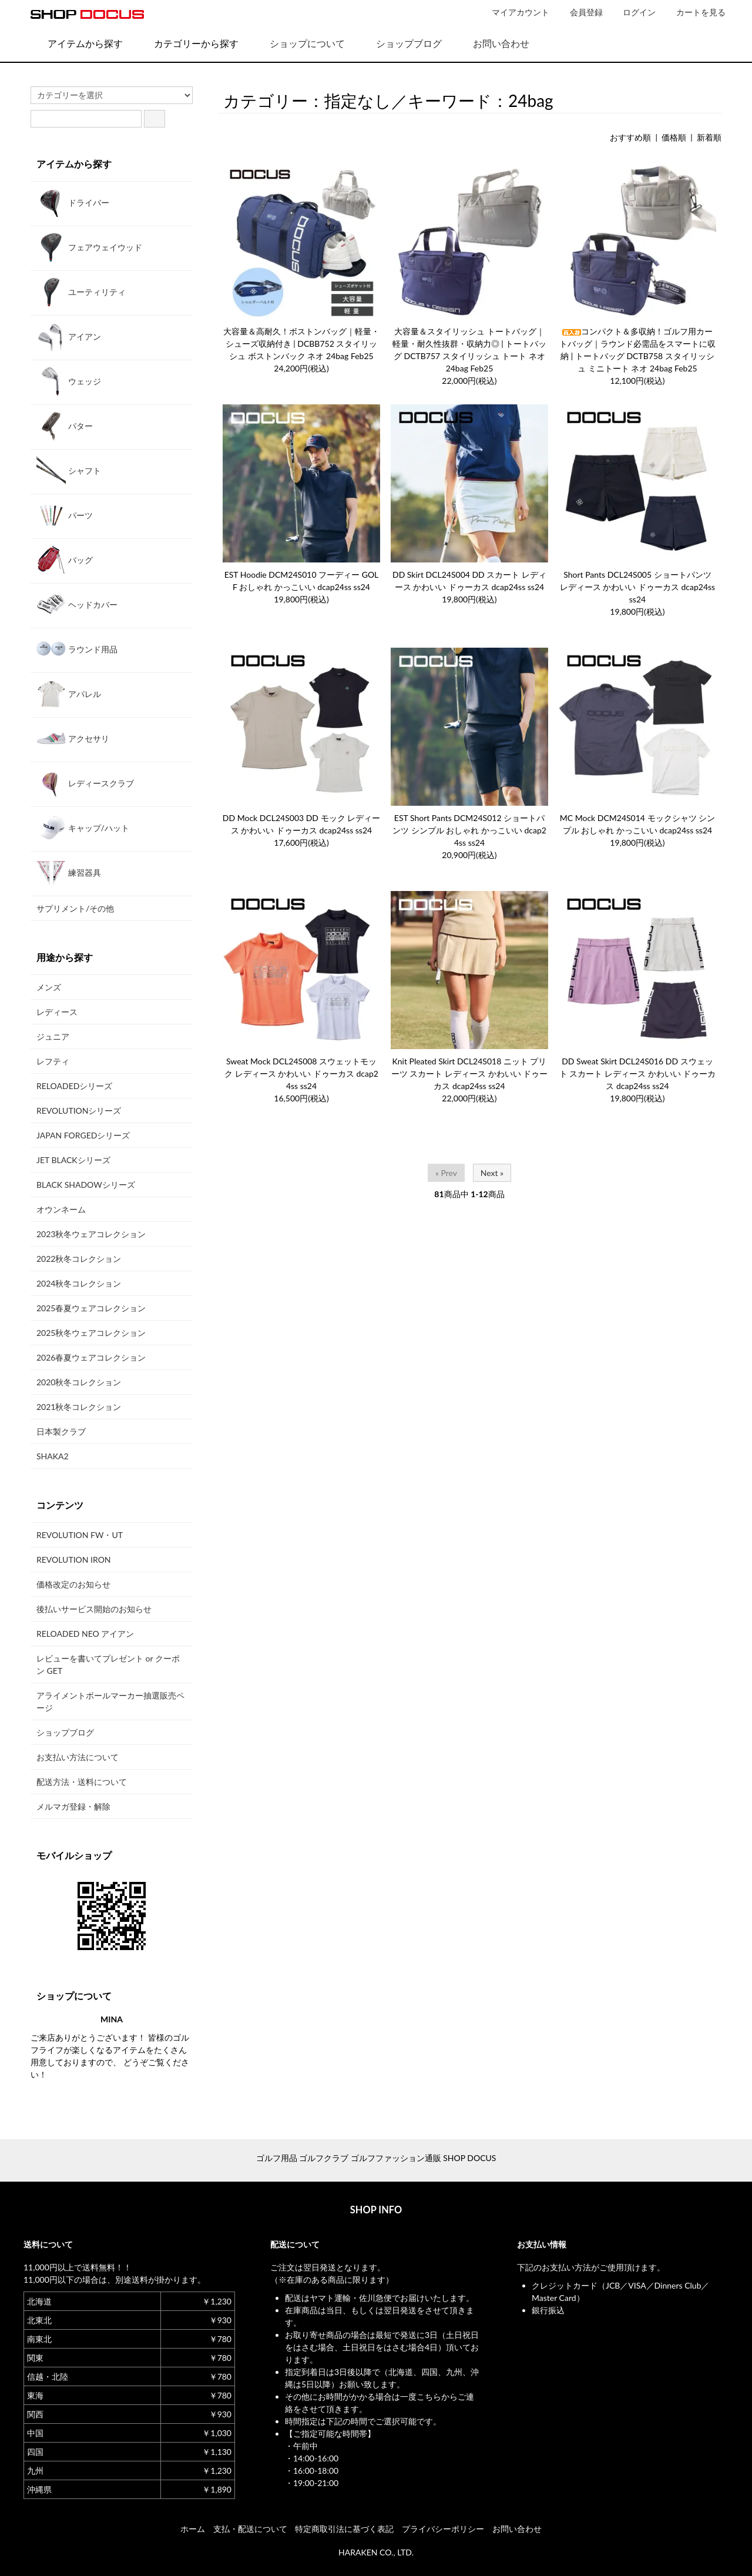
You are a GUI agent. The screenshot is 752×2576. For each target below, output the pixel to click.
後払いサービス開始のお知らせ (94, 1609)
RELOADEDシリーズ (74, 1086)
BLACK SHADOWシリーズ (85, 1185)
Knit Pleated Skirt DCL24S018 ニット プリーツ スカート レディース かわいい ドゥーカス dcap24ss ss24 (469, 1073)
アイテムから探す (77, 43)
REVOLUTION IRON (73, 1560)
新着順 (709, 137)
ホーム (192, 2529)
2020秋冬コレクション (78, 1382)
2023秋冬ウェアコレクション (91, 1234)
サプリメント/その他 (75, 908)
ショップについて (299, 43)
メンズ (48, 987)
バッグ (64, 559)
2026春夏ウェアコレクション (91, 1357)
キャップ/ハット (82, 827)
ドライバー (72, 202)
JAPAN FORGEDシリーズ (83, 1135)
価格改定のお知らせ (73, 1584)
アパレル (68, 693)
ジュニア (52, 1036)
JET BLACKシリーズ (73, 1160)
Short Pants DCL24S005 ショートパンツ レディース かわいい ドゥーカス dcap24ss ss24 (637, 587)
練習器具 (68, 872)
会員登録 (580, 12)
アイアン (68, 336)
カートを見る (695, 12)
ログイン (633, 12)
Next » (492, 1173)
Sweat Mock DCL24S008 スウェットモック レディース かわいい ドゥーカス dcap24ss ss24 (301, 1073)
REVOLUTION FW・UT (79, 1535)
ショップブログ (400, 43)
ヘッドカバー (77, 604)
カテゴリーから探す (188, 43)
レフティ (52, 1061)
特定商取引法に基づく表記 (344, 2529)
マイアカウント (514, 12)
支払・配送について (250, 2529)
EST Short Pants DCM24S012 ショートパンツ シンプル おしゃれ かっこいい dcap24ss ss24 (469, 830)
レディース (57, 1012)
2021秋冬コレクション (78, 1407)
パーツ (64, 515)
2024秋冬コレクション (78, 1283)
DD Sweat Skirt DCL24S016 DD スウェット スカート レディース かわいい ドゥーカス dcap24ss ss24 (637, 1073)
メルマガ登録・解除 (73, 1806)
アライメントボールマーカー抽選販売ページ (110, 1701)
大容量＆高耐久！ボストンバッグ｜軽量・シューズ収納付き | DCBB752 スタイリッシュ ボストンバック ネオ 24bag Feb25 (301, 343)
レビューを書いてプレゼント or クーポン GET (108, 1664)
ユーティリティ (81, 291)
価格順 (674, 137)
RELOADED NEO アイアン (85, 1634)
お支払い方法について (77, 1757)
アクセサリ (72, 738)
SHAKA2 (52, 1456)
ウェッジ (68, 381)
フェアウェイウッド (89, 247)
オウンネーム (61, 1209)
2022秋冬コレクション (78, 1259)
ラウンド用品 (77, 649)
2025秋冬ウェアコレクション (91, 1333)
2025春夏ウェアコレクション (91, 1308)
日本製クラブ (61, 1431)
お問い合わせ (492, 43)
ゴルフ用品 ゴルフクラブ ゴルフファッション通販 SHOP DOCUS (376, 2158)
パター (64, 425)
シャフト (68, 470)
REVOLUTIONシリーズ (78, 1111)
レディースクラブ (85, 783)
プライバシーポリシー (443, 2529)
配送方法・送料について (81, 1782)
